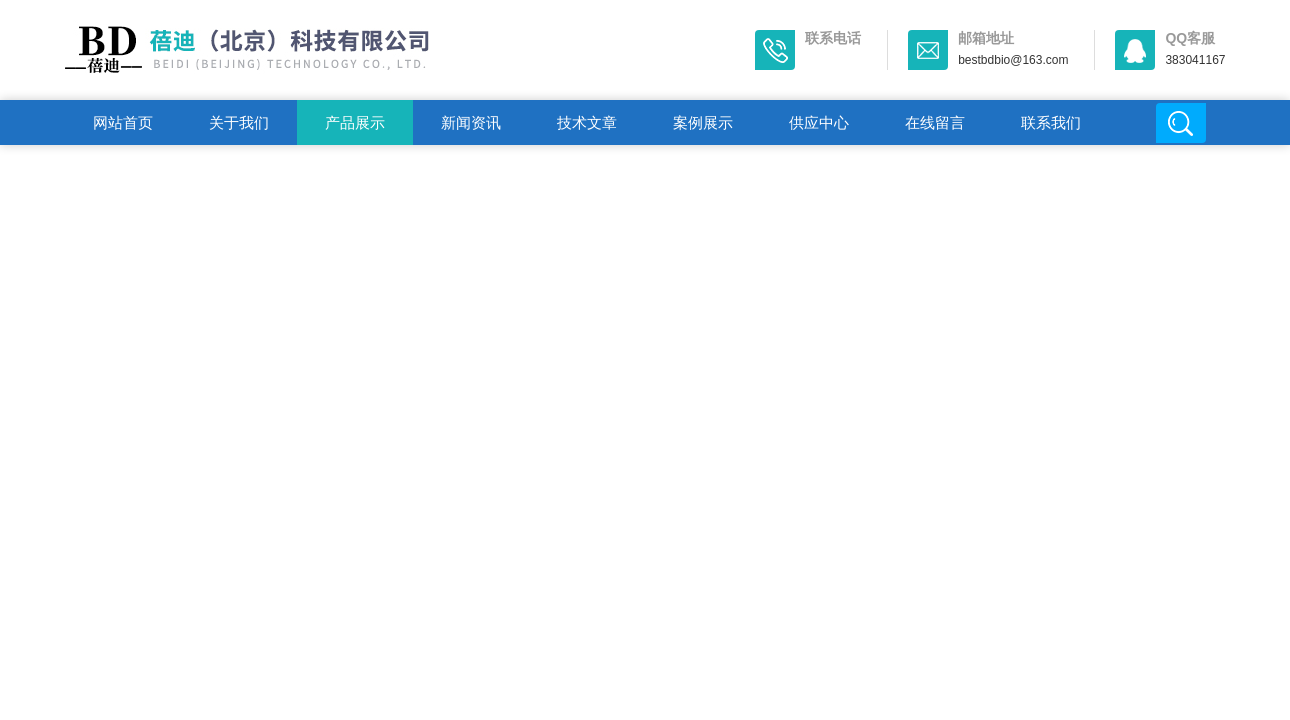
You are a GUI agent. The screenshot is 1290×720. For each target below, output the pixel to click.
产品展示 (355, 122)
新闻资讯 (471, 122)
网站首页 (123, 122)
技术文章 (587, 122)
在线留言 (935, 122)
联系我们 (1051, 122)
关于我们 (239, 122)
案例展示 (703, 122)
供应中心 (819, 122)
